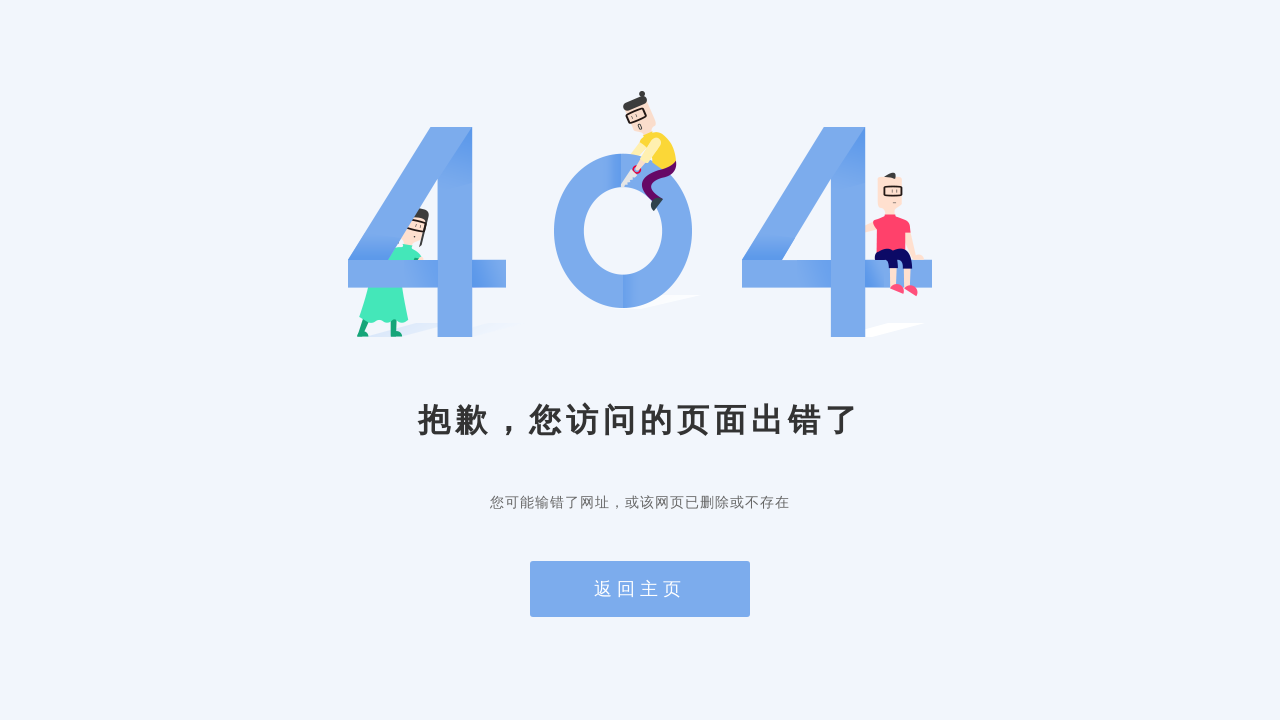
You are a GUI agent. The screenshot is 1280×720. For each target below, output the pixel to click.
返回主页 (640, 589)
